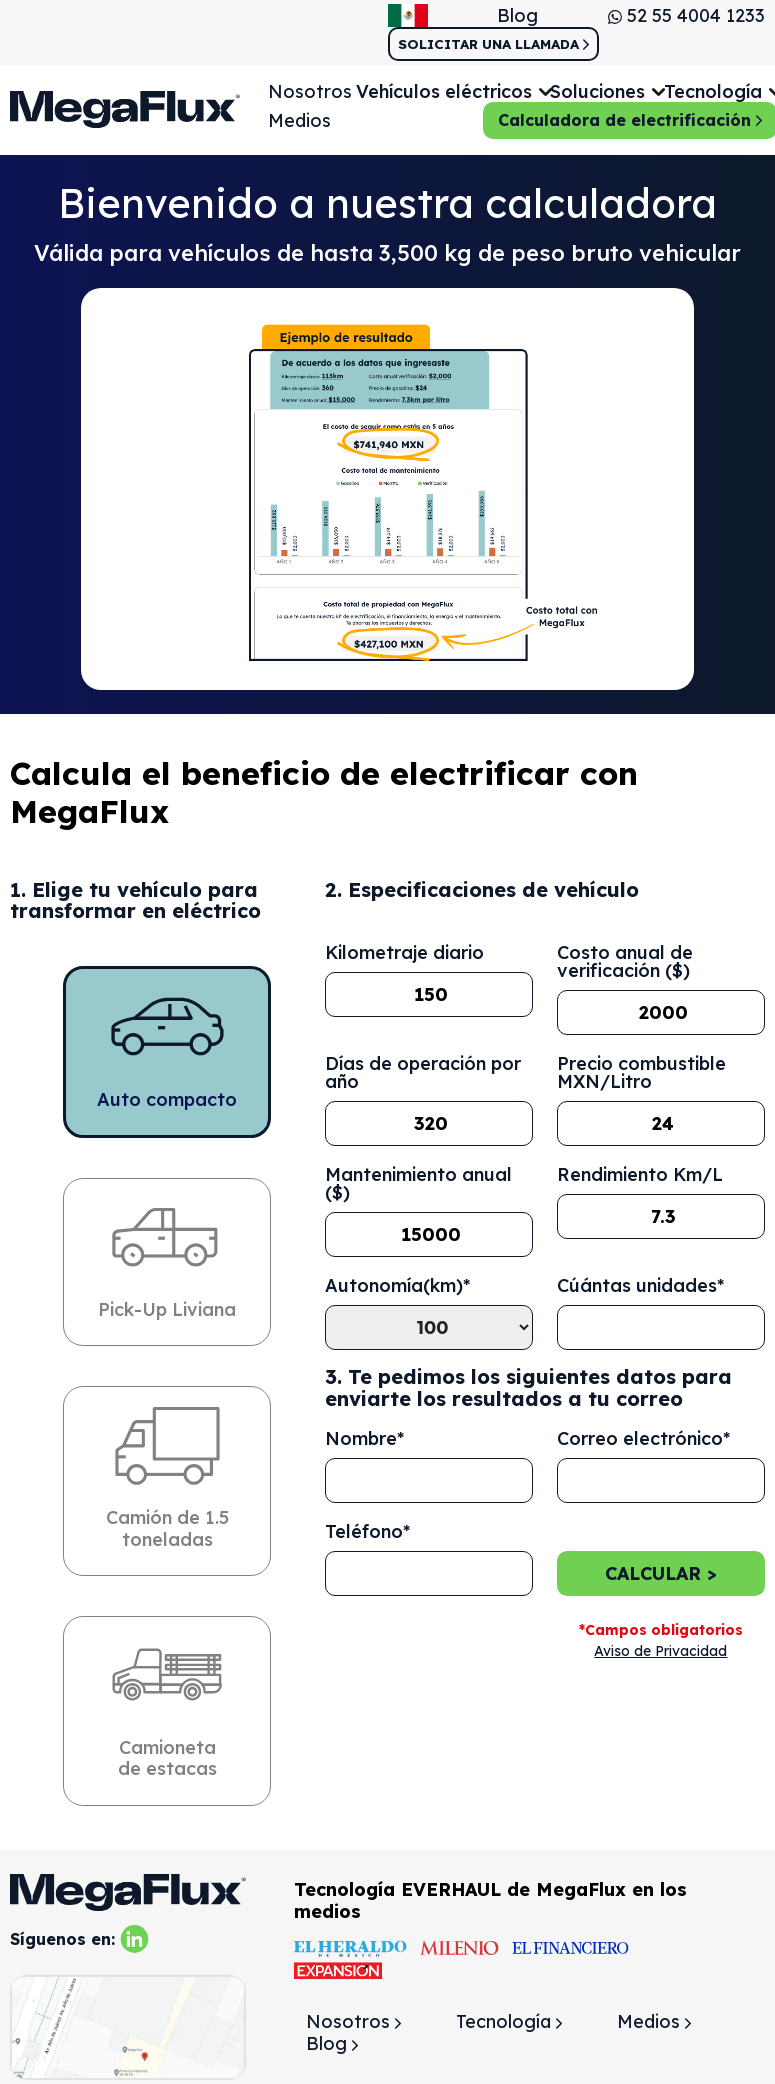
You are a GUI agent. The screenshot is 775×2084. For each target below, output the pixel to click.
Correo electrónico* (643, 1439)
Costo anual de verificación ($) (625, 963)
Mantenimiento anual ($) (418, 1185)
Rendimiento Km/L (640, 1176)
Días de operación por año (423, 1074)
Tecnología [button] (713, 91)
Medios (299, 120)
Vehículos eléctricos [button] (444, 91)
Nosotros (310, 91)
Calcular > (661, 1573)
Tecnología (509, 2023)
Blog (517, 16)
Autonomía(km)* (397, 1287)
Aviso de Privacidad (660, 1651)
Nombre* (364, 1439)
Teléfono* (367, 1532)
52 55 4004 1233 (686, 16)
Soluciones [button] (597, 91)
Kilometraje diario (404, 954)
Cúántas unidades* (640, 1287)
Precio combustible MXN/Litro (641, 1074)
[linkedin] (134, 1937)
